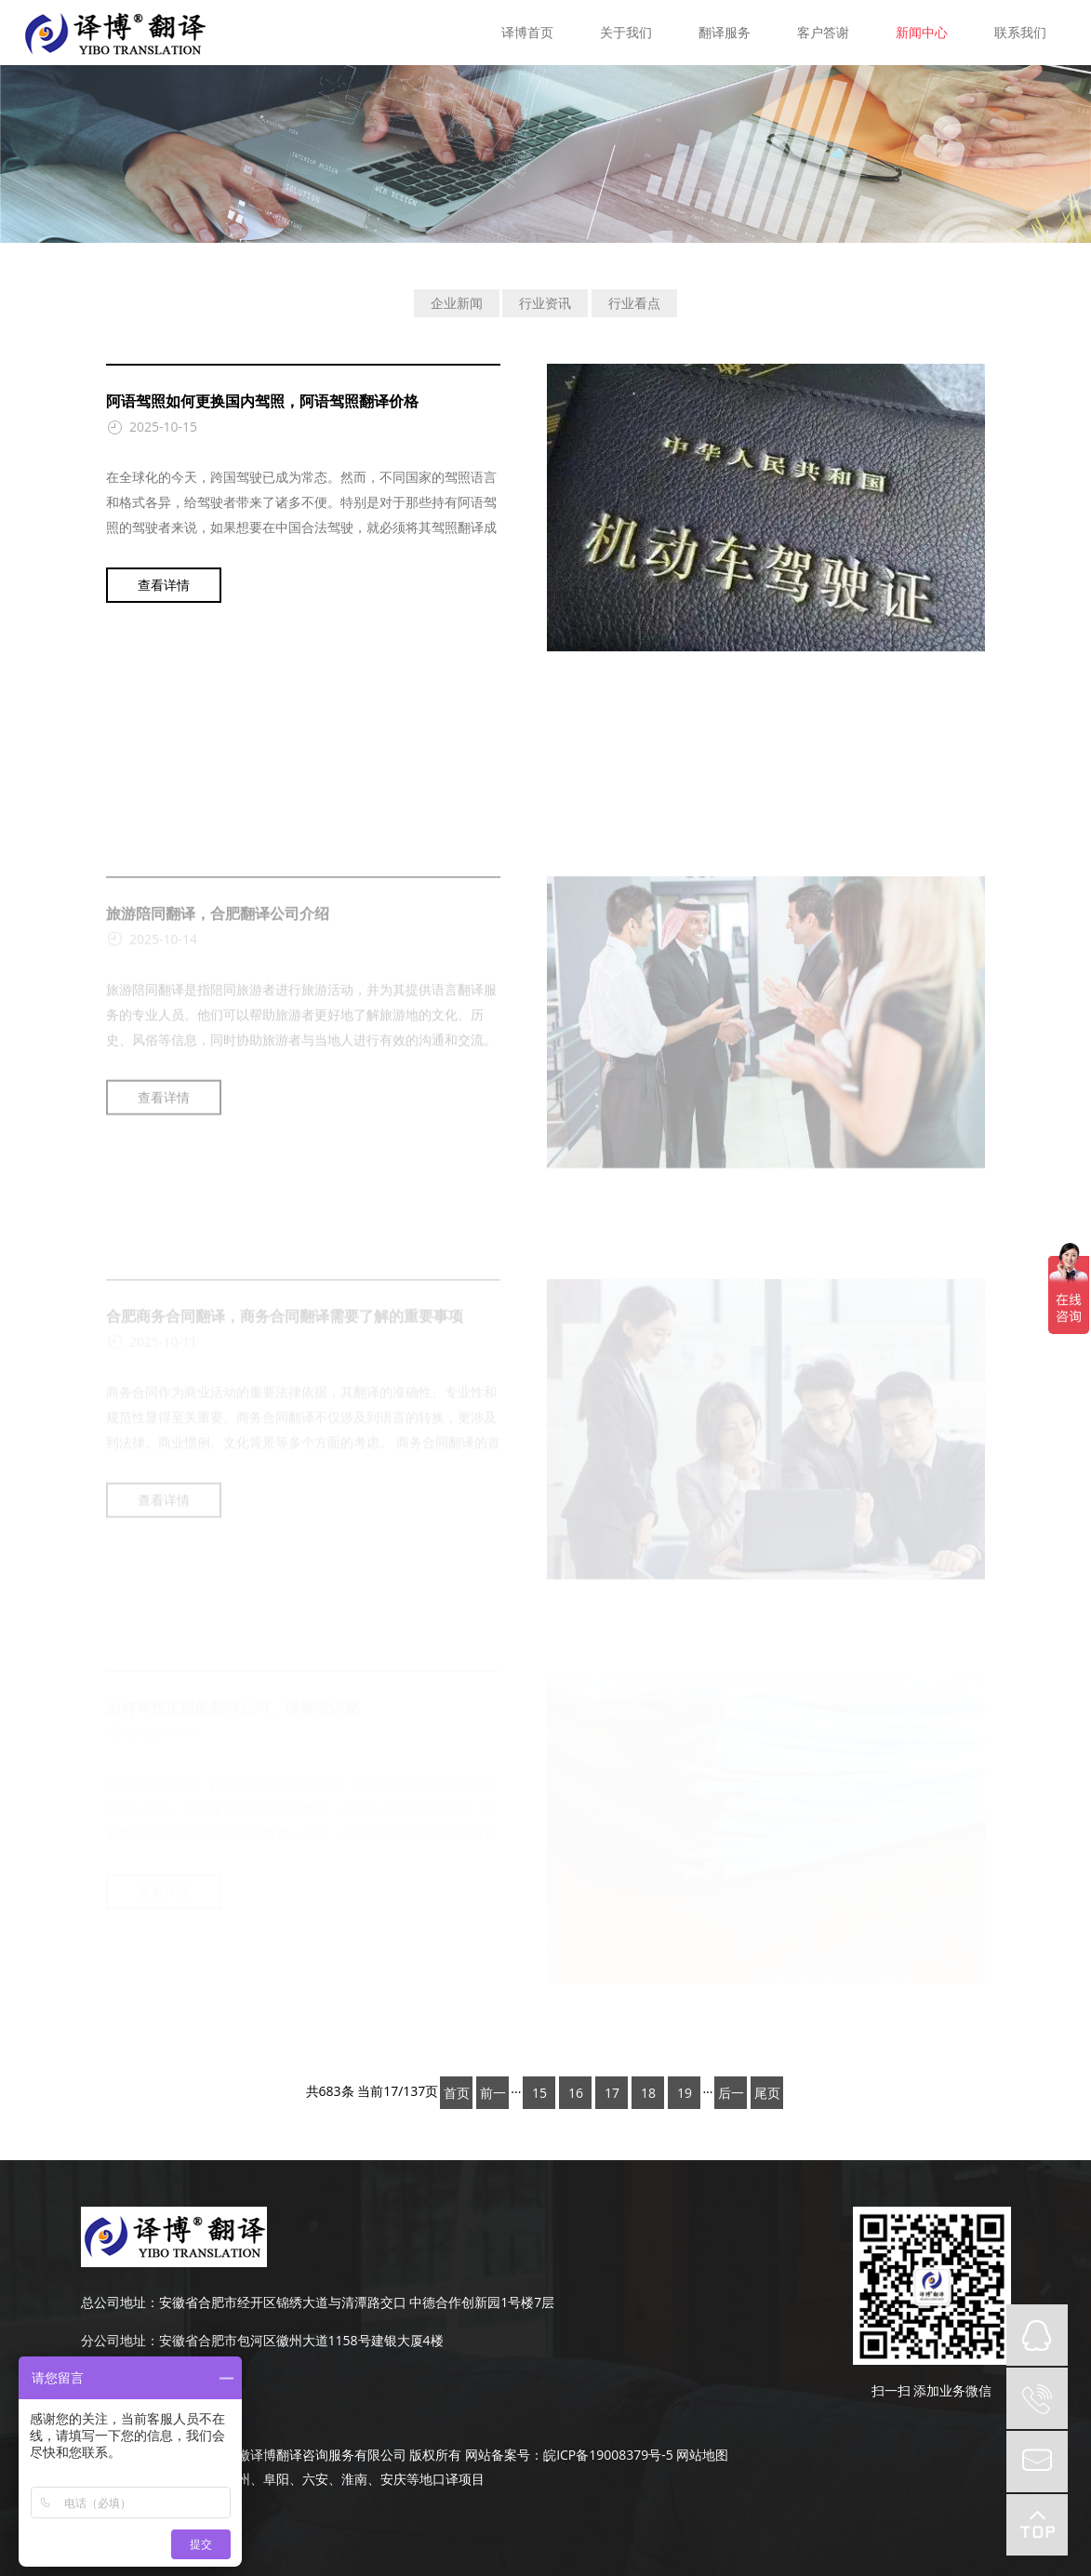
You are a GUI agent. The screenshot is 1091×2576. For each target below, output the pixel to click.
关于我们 (626, 32)
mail (1037, 2461)
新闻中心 (922, 32)
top (1037, 2525)
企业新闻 (457, 303)
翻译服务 (725, 32)
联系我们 (1020, 32)
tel (1037, 2398)
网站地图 (702, 2454)
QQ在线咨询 (1037, 2335)
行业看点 (634, 303)
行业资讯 (545, 303)
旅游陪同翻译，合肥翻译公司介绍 (217, 1017)
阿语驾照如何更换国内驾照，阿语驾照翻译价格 (262, 401)
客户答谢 (823, 32)
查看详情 (164, 585)
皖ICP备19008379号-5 (608, 2454)
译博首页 (527, 32)
